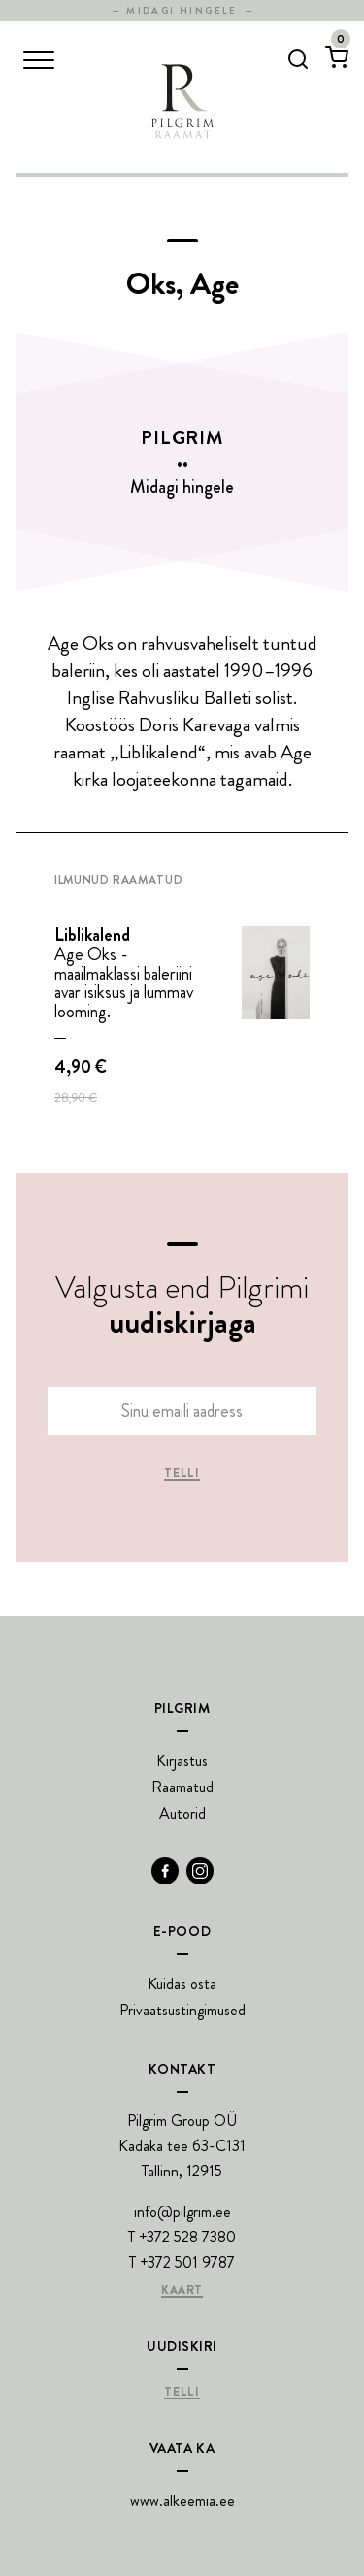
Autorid (182, 1813)
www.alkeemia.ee (182, 2501)
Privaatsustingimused (182, 2010)
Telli (181, 1474)
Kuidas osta (182, 1984)
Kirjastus (182, 1761)
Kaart (182, 2291)
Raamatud (182, 1787)
